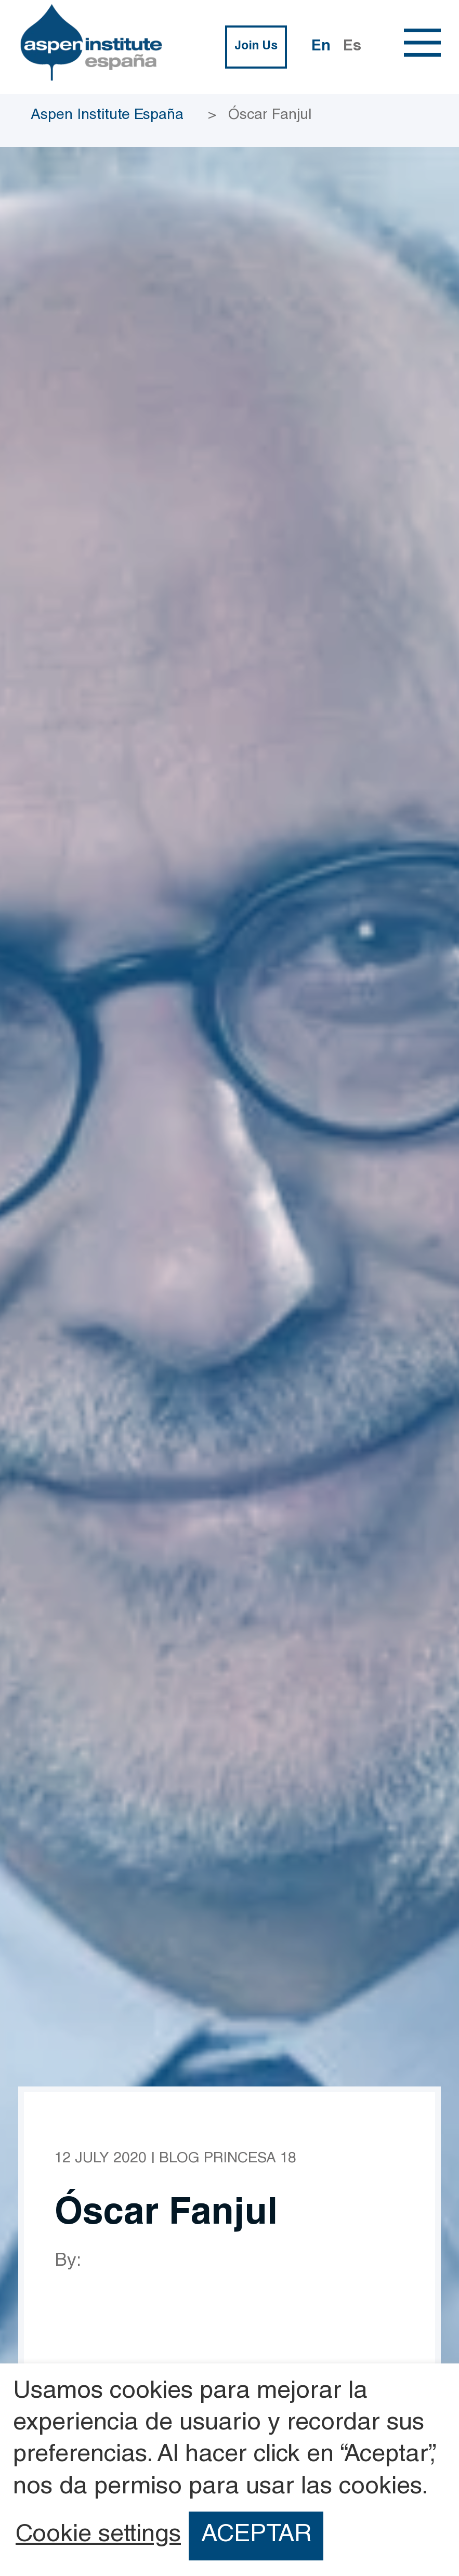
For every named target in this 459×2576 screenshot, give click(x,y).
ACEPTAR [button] (256, 2536)
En (321, 47)
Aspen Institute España (107, 116)
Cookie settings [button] (98, 2536)
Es (352, 47)
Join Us (256, 46)
